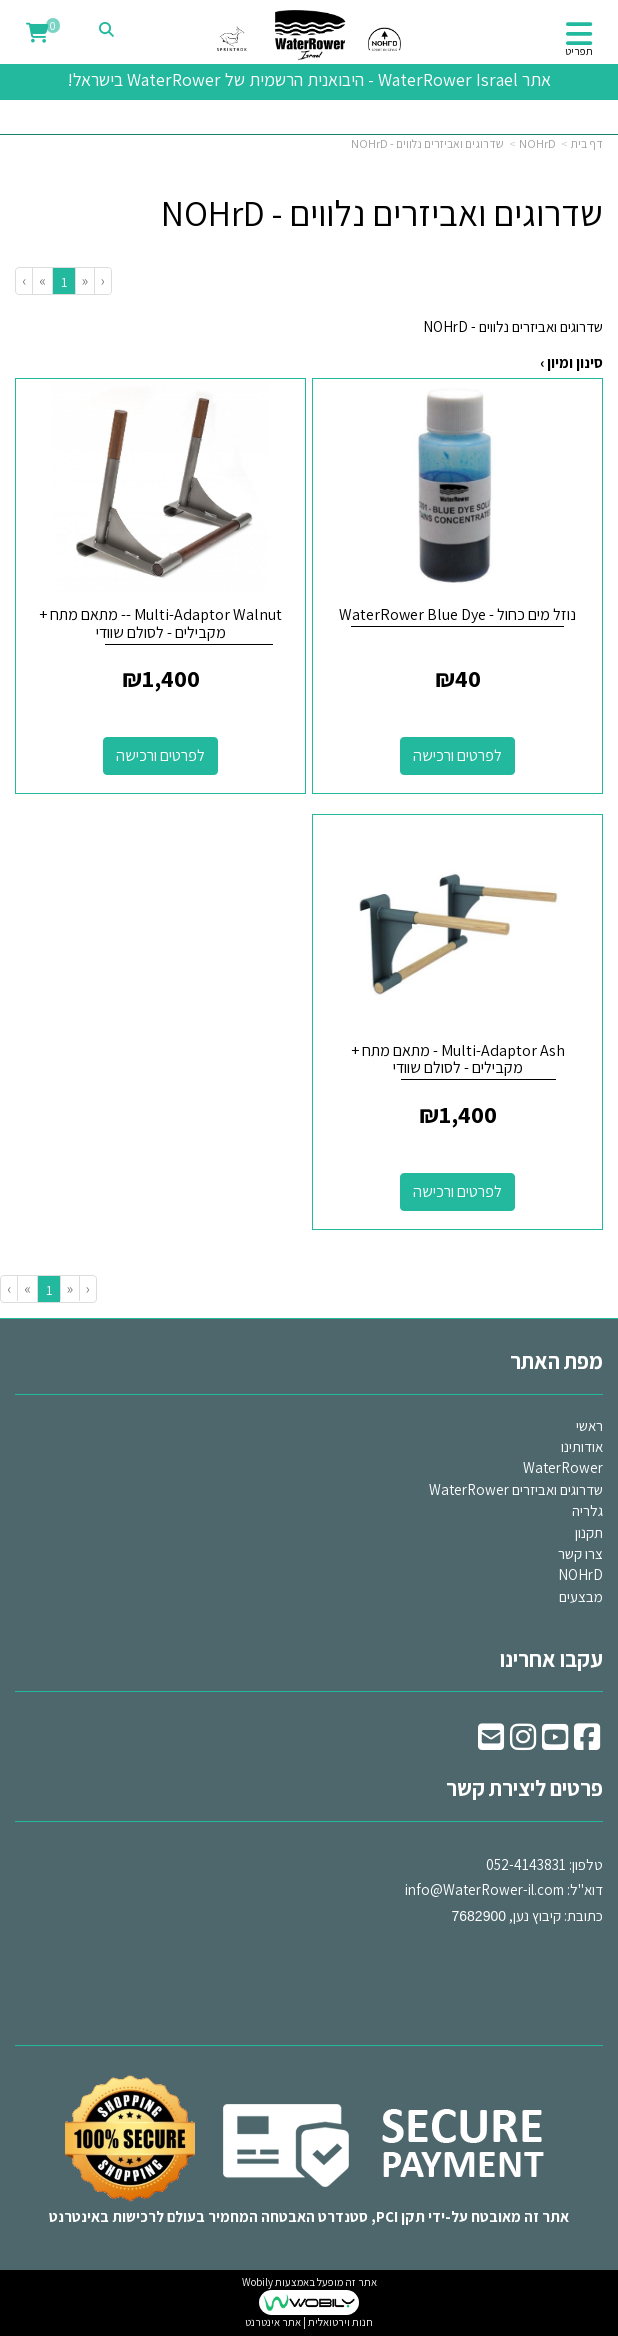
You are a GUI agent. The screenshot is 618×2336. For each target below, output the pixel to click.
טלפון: (586, 1864)
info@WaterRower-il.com (484, 1889)
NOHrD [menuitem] (580, 1574)
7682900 (478, 1916)
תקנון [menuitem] (589, 1532)
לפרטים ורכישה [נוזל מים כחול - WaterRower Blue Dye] (457, 755)
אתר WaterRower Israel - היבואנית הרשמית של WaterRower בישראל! (309, 79)
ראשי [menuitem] (589, 1425)
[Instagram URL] (523, 1742)
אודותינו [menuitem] (582, 1446)
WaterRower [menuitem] (563, 1467)
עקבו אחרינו (551, 1659)
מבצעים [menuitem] (581, 1596)
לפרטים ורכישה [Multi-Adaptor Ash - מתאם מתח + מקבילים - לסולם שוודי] (457, 1191)
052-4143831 (526, 1864)
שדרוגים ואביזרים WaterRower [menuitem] (516, 1489)
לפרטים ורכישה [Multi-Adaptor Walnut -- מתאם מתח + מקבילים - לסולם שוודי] (160, 755)
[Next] (42, 280)
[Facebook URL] (587, 1742)
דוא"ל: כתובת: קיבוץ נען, (504, 1890)
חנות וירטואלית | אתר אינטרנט (309, 2322)
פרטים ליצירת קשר (524, 1788)
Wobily (257, 2282)
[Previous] (84, 280)
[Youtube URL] (555, 1742)
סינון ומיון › (571, 362)
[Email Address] (491, 1742)
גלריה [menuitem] (587, 1510)
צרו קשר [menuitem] (580, 1553)
